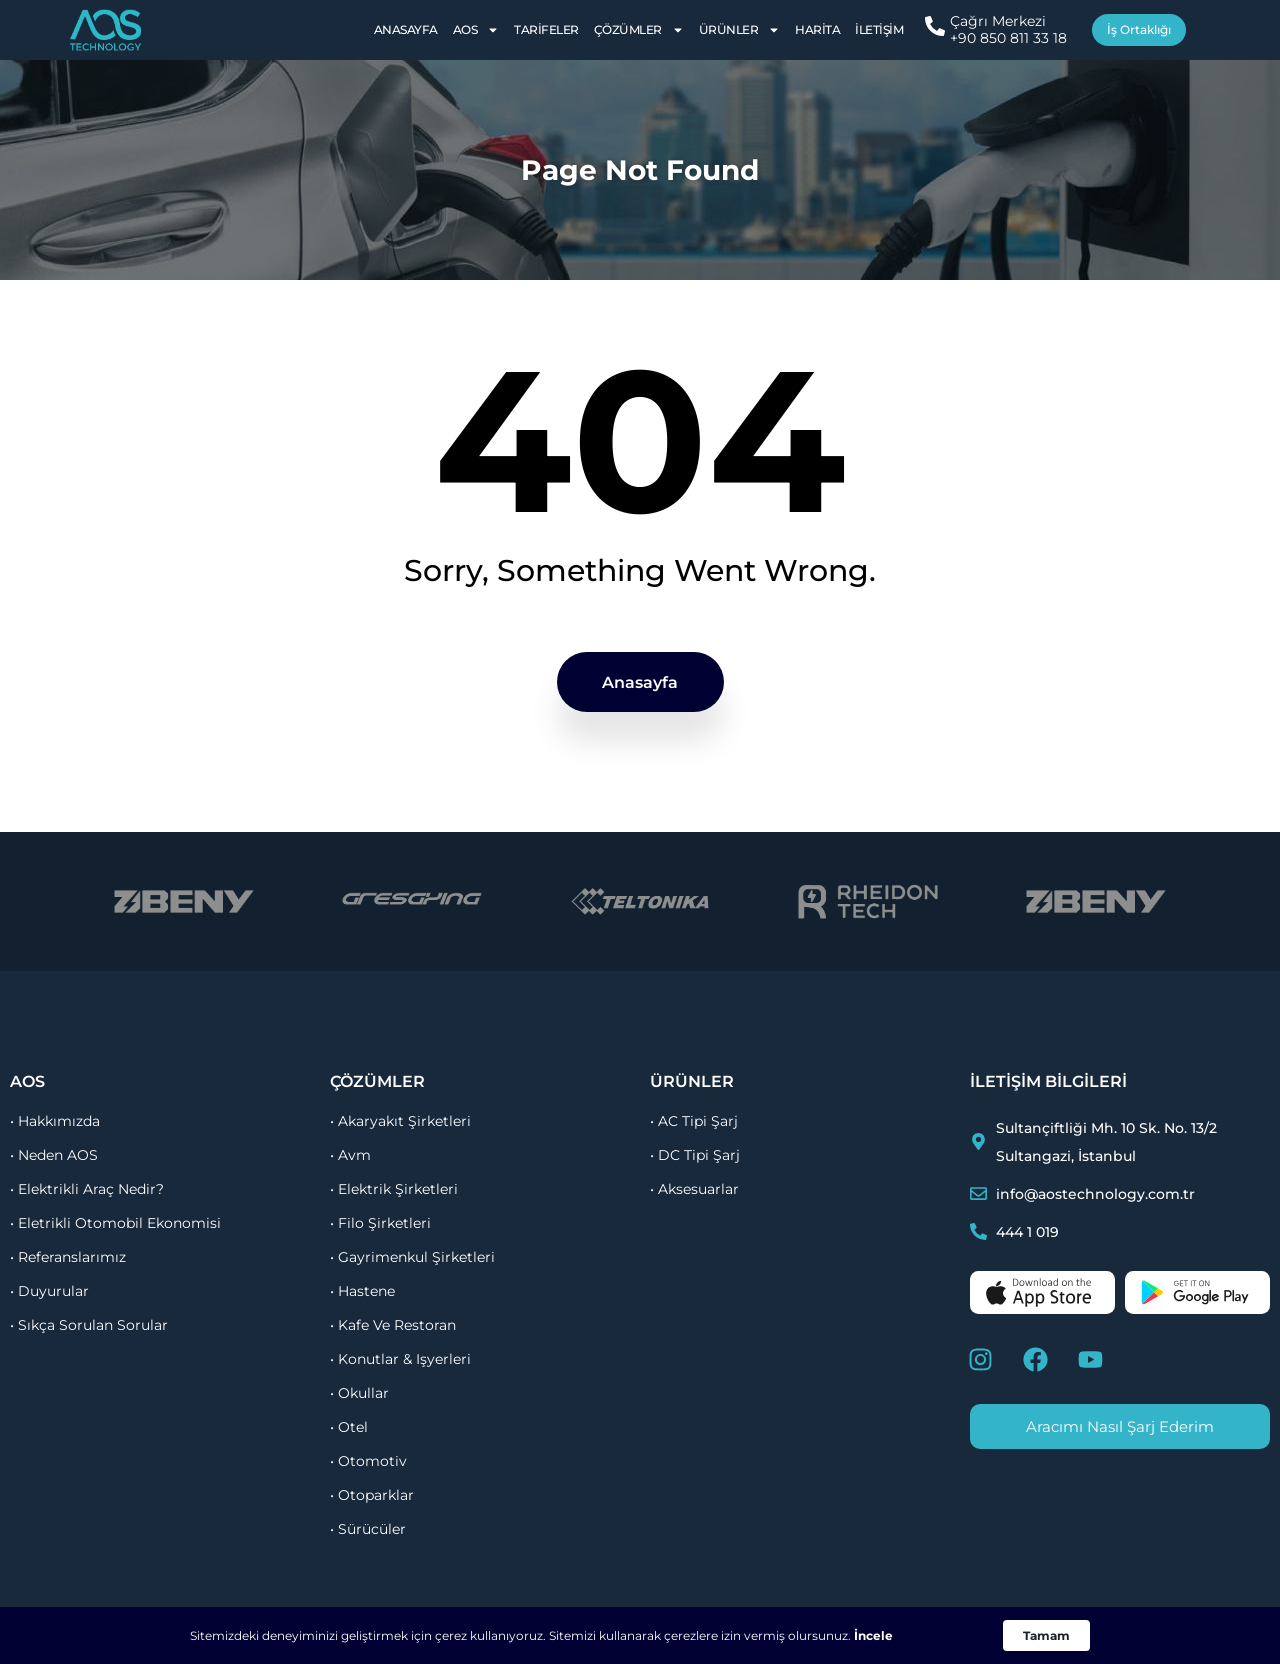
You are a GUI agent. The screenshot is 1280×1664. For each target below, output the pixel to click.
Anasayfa (406, 29)
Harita (817, 29)
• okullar (359, 1393)
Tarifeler (546, 29)
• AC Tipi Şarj (694, 1121)
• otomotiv (368, 1461)
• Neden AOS (54, 1155)
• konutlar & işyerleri (400, 1359)
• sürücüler (368, 1529)
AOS (476, 30)
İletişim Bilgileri (1048, 1081)
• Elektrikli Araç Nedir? (87, 1189)
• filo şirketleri (380, 1223)
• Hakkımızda (55, 1121)
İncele (873, 1635)
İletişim (879, 29)
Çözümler (639, 30)
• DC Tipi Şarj (695, 1155)
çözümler (377, 1081)
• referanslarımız (68, 1257)
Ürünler (740, 30)
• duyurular (49, 1291)
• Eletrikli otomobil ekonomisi (115, 1223)
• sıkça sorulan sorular (89, 1325)
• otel (349, 1427)
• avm (350, 1155)
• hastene (362, 1291)
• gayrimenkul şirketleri (412, 1257)
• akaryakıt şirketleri (400, 1121)
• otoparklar (372, 1495)
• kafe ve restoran (393, 1325)
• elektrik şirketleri (394, 1189)
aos (27, 1081)
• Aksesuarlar (694, 1189)
